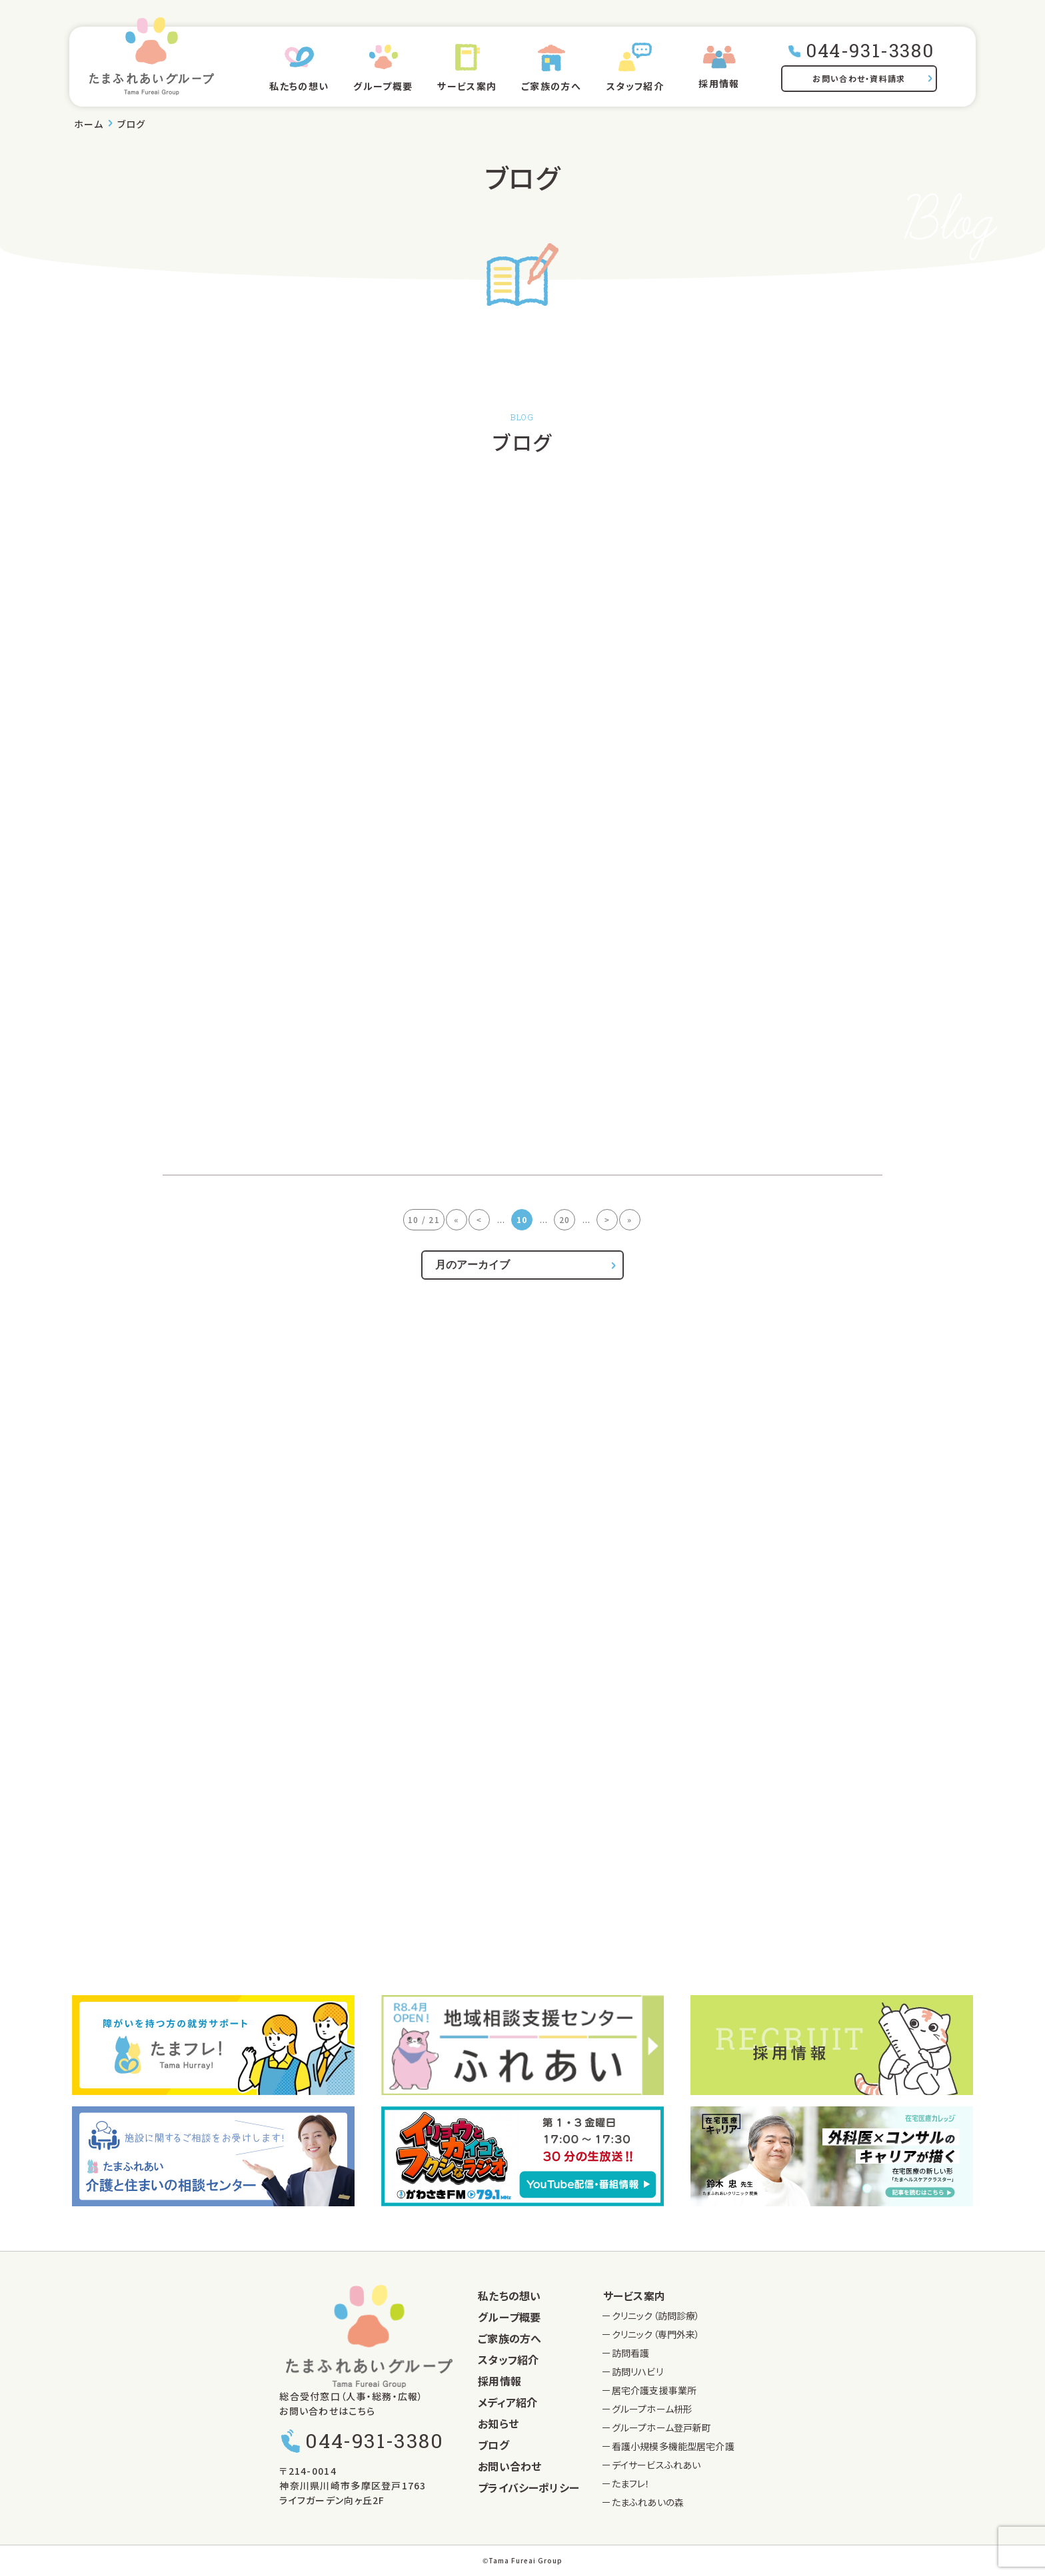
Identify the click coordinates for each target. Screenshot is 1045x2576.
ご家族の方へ (509, 2338)
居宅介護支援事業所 (654, 2390)
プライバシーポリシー (528, 2487)
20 (564, 1219)
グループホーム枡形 (652, 2408)
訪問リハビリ (637, 2371)
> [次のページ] (607, 1219)
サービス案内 (634, 2296)
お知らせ (498, 2423)
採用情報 (499, 2381)
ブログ (493, 2445)
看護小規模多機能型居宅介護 (673, 2446)
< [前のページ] (479, 1219)
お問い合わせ (509, 2466)
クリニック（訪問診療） (656, 2315)
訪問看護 (631, 2353)
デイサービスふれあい (656, 2464)
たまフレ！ (631, 2483)
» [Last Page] (629, 1219)
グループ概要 (509, 2317)
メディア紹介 (507, 2402)
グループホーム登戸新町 (662, 2427)
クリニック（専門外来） (656, 2334)
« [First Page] (456, 1219)
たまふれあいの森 (648, 2502)
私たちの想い (509, 2296)
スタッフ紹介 (508, 2359)
